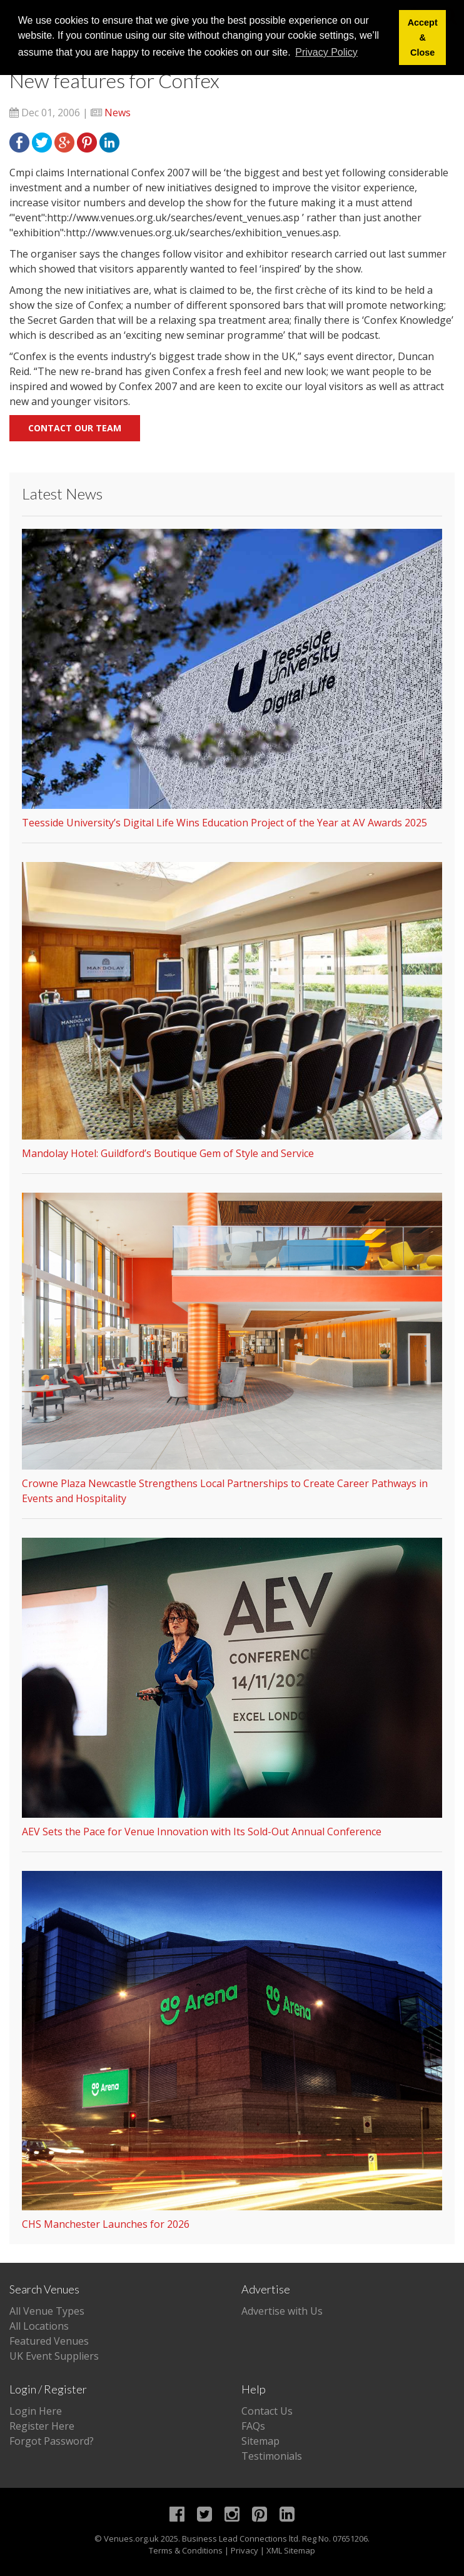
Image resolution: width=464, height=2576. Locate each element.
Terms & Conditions (186, 2550)
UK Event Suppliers (54, 2356)
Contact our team (74, 428)
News (117, 112)
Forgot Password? (51, 2441)
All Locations (39, 2326)
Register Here (41, 2426)
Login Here (35, 2411)
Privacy (244, 2550)
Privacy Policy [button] (326, 52)
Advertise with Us (282, 2311)
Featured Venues (49, 2341)
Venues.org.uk (131, 2538)
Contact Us (267, 2411)
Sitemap (260, 2441)
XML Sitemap (290, 2550)
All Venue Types (46, 2311)
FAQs (253, 2426)
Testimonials (271, 2456)
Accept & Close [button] (423, 38)
